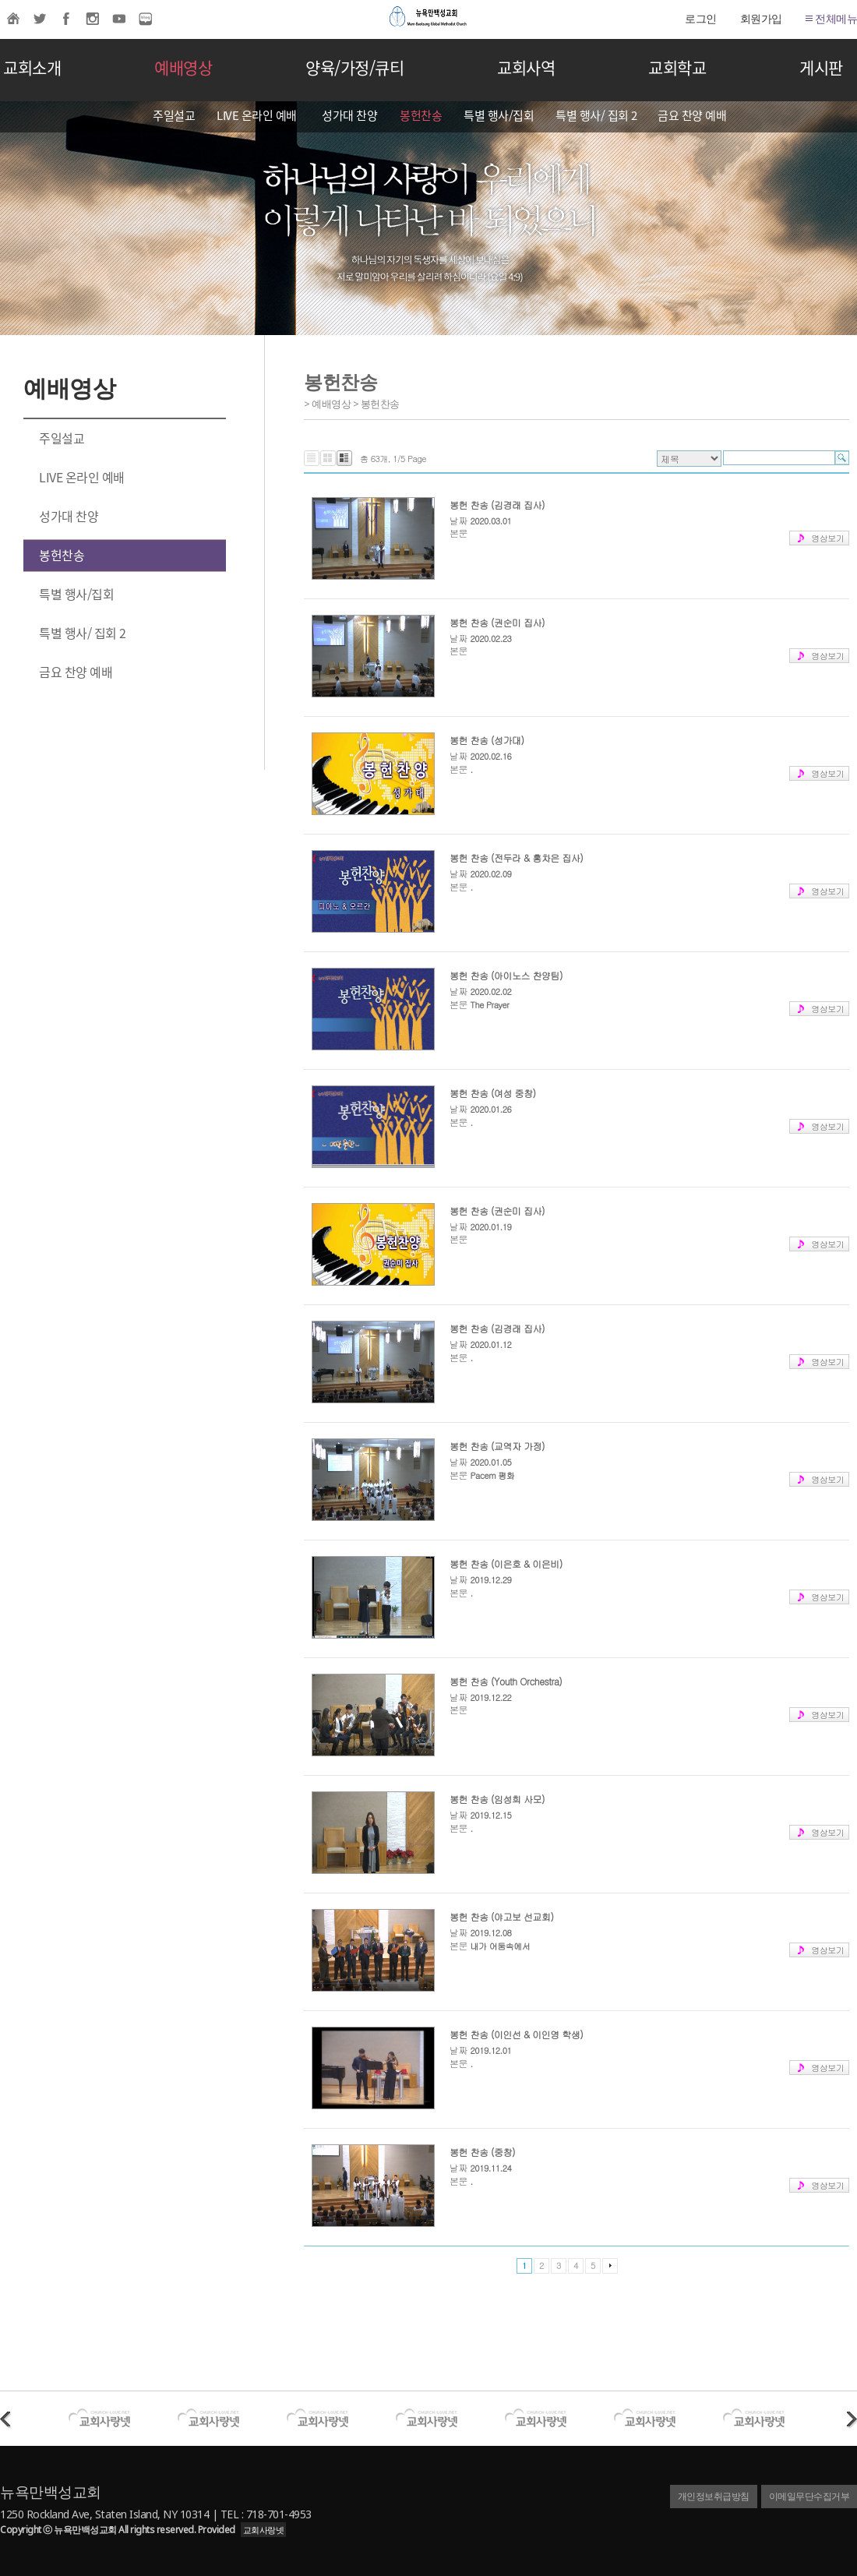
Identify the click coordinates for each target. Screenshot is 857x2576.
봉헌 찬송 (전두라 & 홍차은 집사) (516, 857)
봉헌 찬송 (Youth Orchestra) (506, 1681)
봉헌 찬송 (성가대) (487, 739)
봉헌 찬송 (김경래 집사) (497, 504)
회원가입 (761, 18)
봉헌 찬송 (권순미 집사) (497, 622)
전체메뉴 (832, 18)
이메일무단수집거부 (809, 2496)
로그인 (701, 18)
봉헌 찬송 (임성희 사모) (497, 1798)
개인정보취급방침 (713, 2496)
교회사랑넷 (263, 2529)
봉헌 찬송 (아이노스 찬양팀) (506, 975)
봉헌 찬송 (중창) (482, 2151)
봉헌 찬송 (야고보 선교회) (502, 1916)
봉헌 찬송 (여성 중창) (493, 1092)
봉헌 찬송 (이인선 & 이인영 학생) (516, 2034)
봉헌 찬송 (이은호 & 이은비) (506, 1563)
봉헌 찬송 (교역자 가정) (497, 1445)
